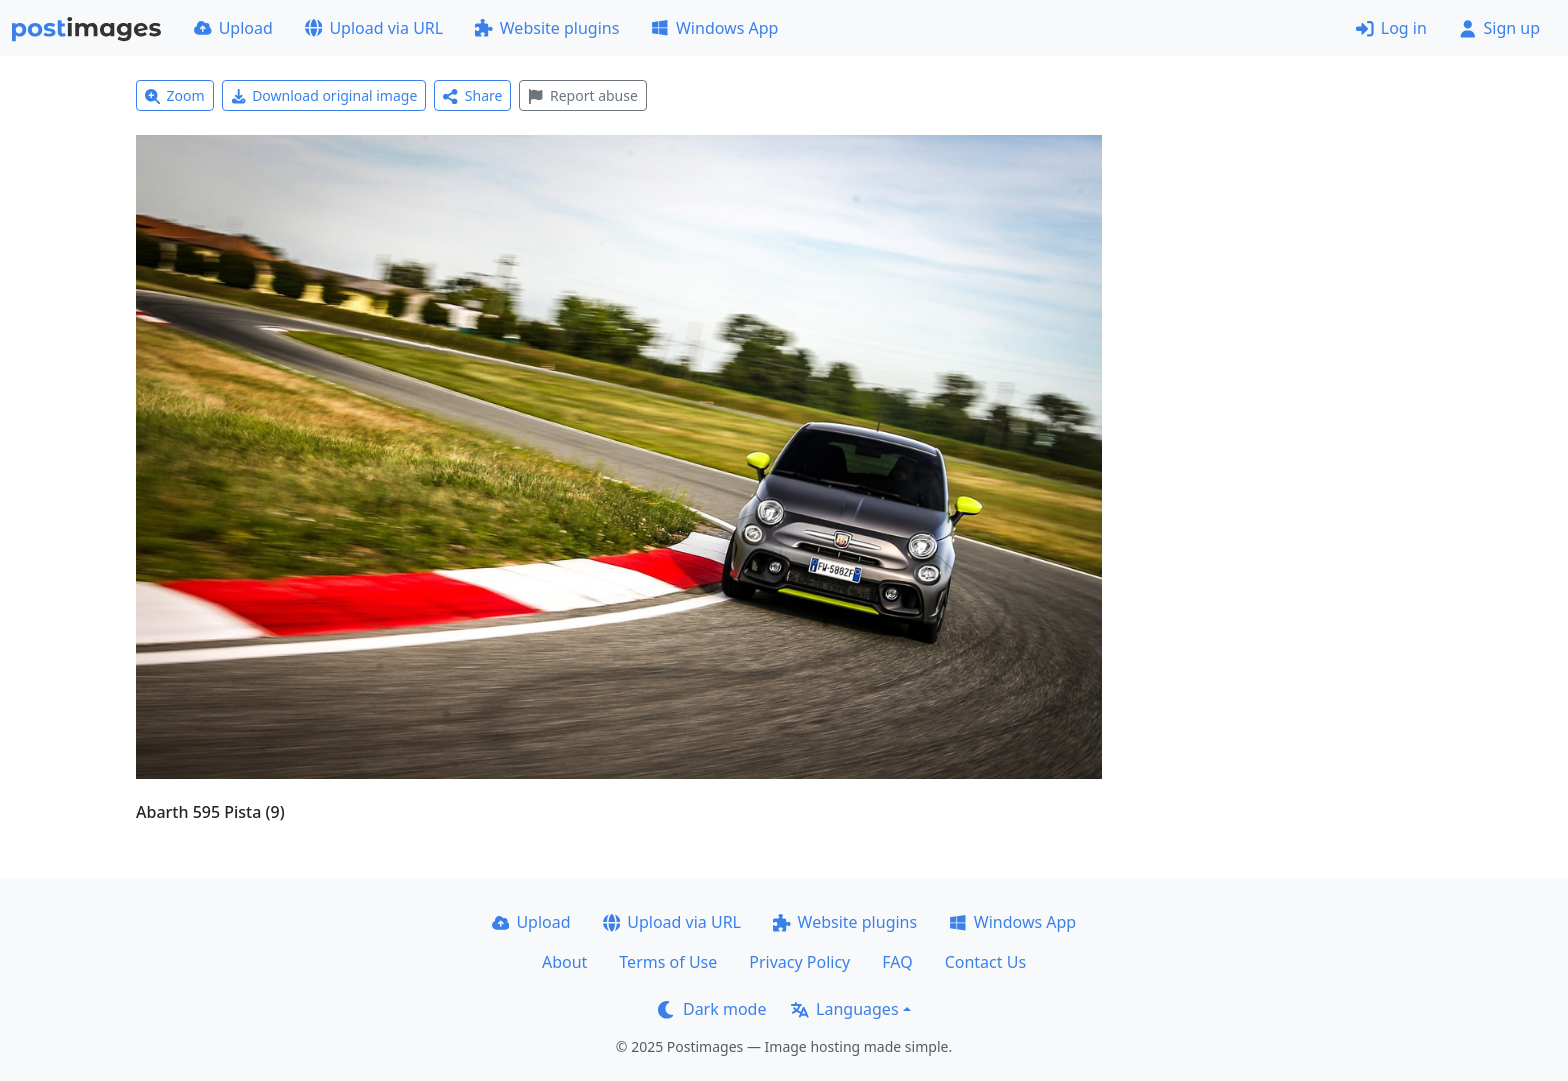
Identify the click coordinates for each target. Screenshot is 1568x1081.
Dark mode (712, 1009)
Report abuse (582, 95)
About (564, 962)
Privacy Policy (799, 962)
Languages (844, 1009)
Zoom (175, 95)
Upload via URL (374, 28)
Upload (233, 28)
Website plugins (547, 28)
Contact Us (985, 962)
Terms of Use (668, 962)
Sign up (1499, 28)
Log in (1391, 28)
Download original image (324, 95)
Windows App (714, 28)
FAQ (897, 962)
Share (472, 95)
